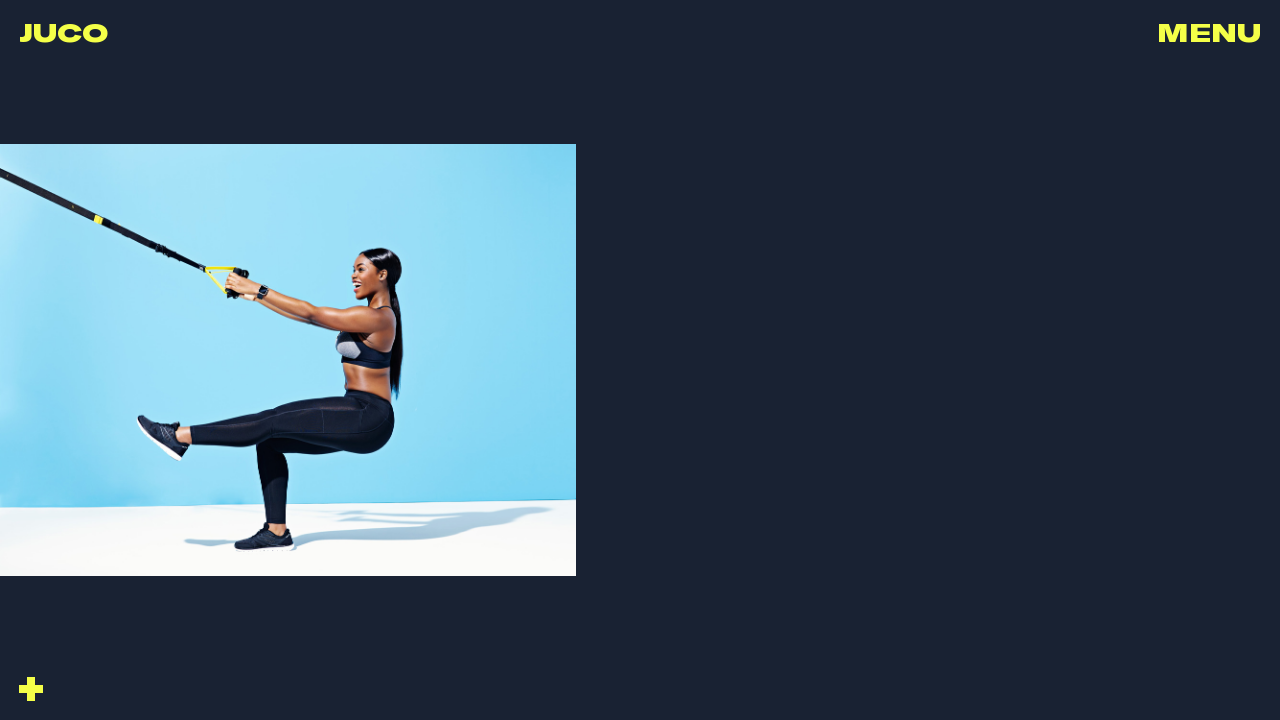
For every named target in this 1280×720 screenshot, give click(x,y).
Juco (63, 32)
